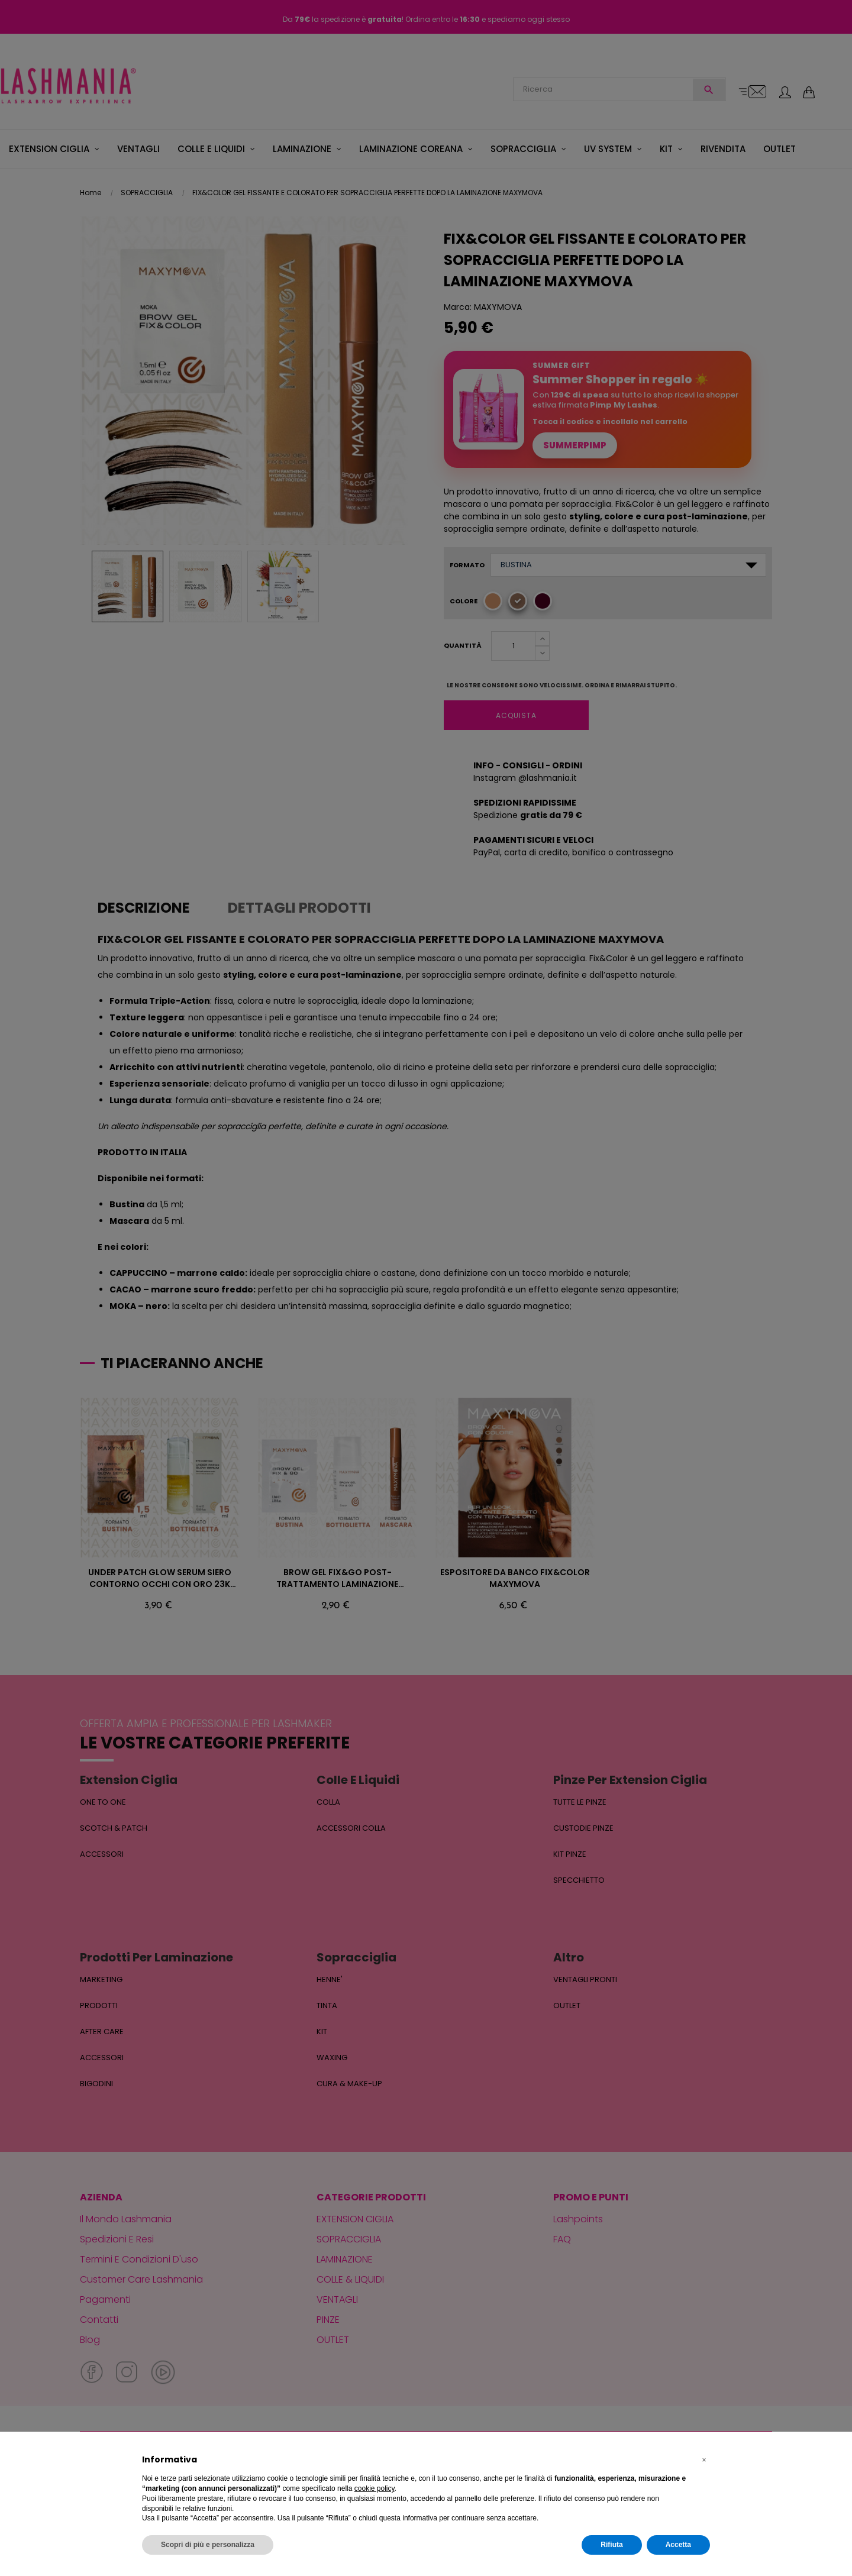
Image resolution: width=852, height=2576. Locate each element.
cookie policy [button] (374, 2488)
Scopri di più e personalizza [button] (207, 2545)
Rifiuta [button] (611, 2545)
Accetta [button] (678, 2545)
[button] (704, 2460)
